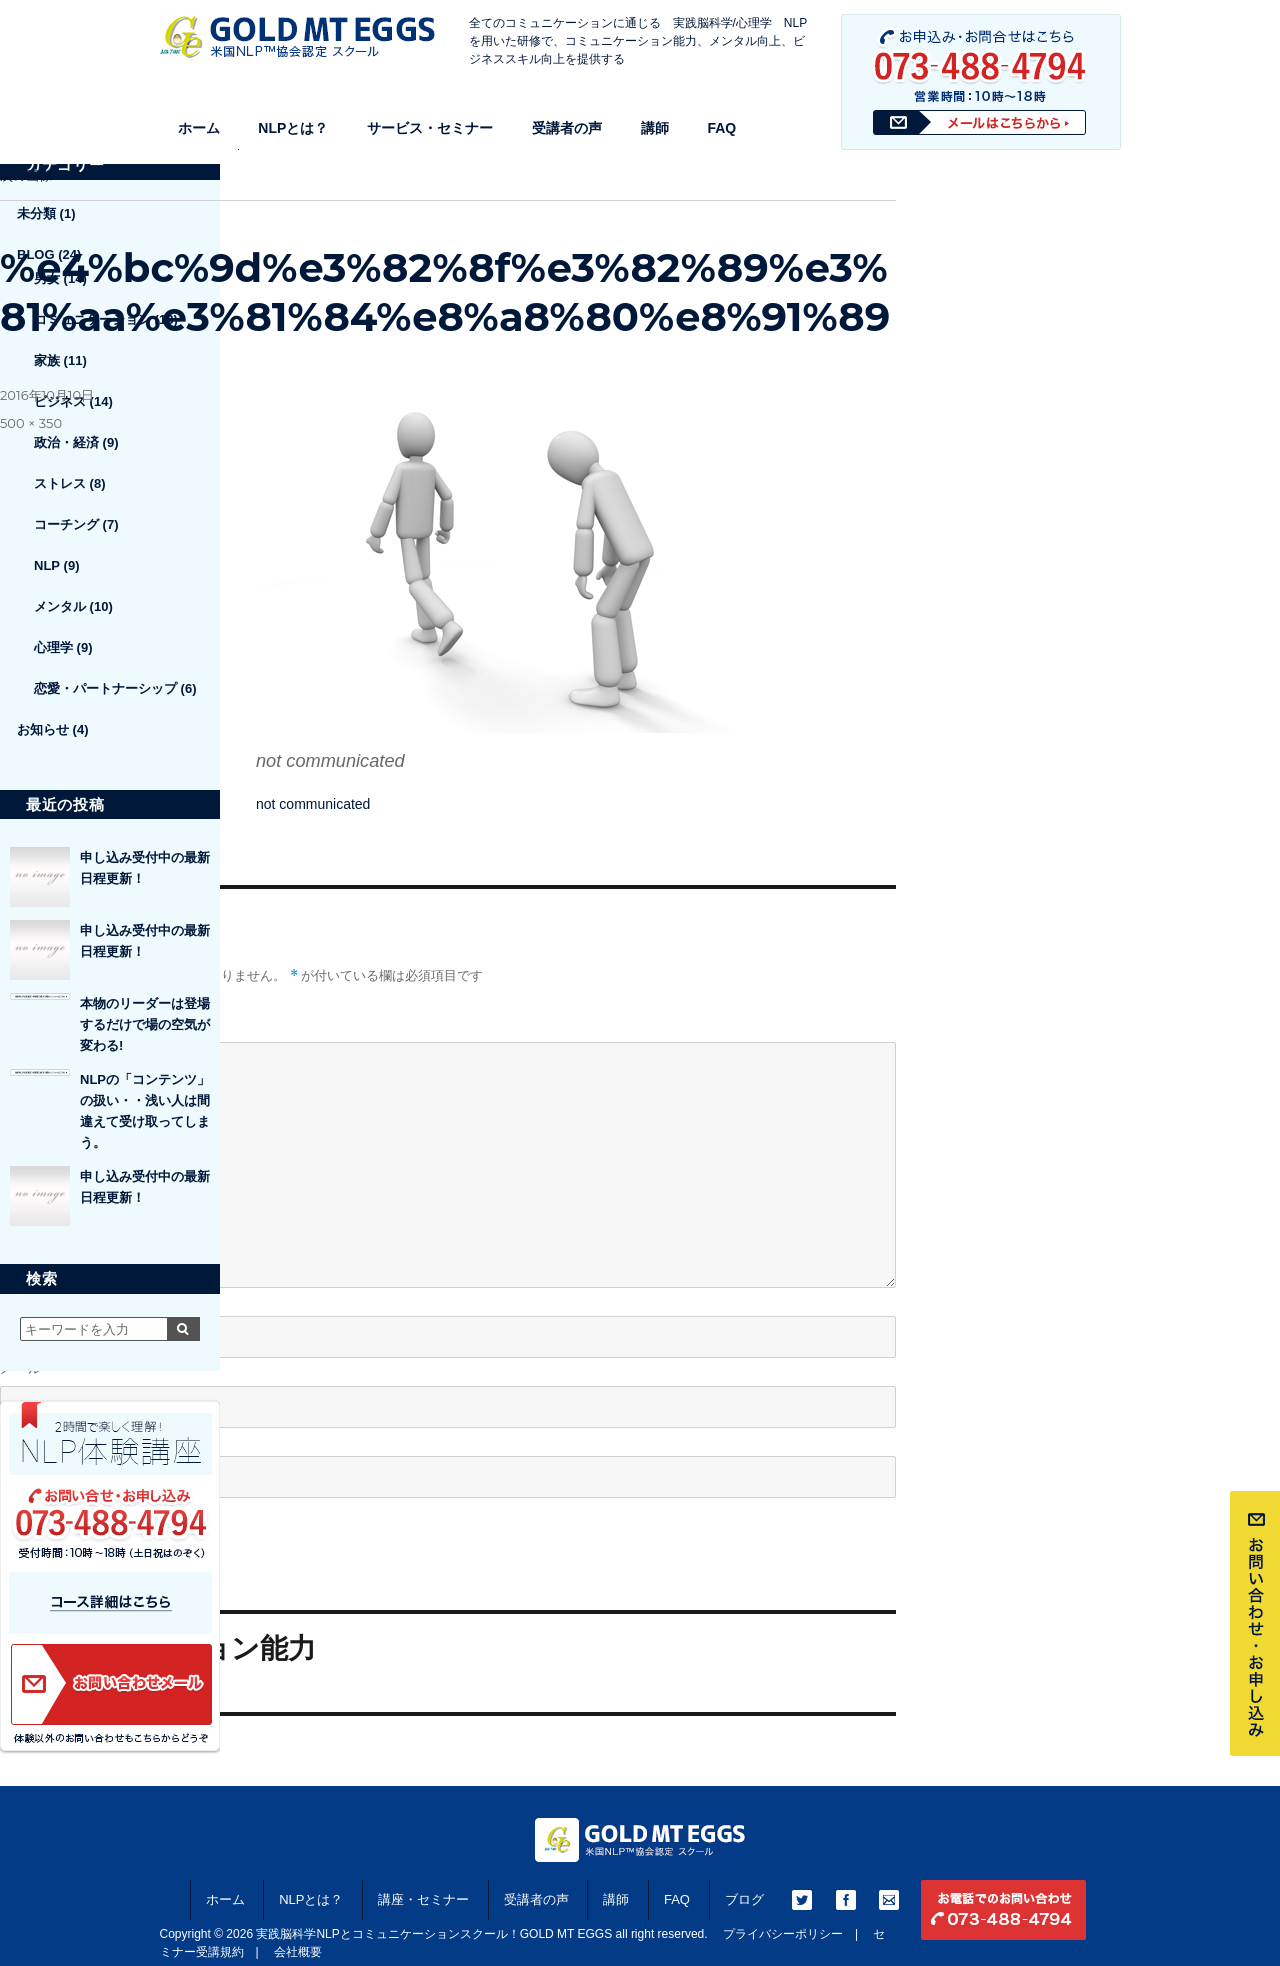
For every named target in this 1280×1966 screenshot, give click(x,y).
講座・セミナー (423, 1899)
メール (27, 1368)
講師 (655, 128)
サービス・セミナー (430, 128)
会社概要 (298, 1952)
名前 (20, 1298)
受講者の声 (567, 128)
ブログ (744, 1899)
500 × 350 (31, 423)
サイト (21, 1438)
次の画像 (26, 175)
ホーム (199, 128)
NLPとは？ (293, 128)
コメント (28, 1024)
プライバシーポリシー (783, 1934)
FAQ (721, 128)
